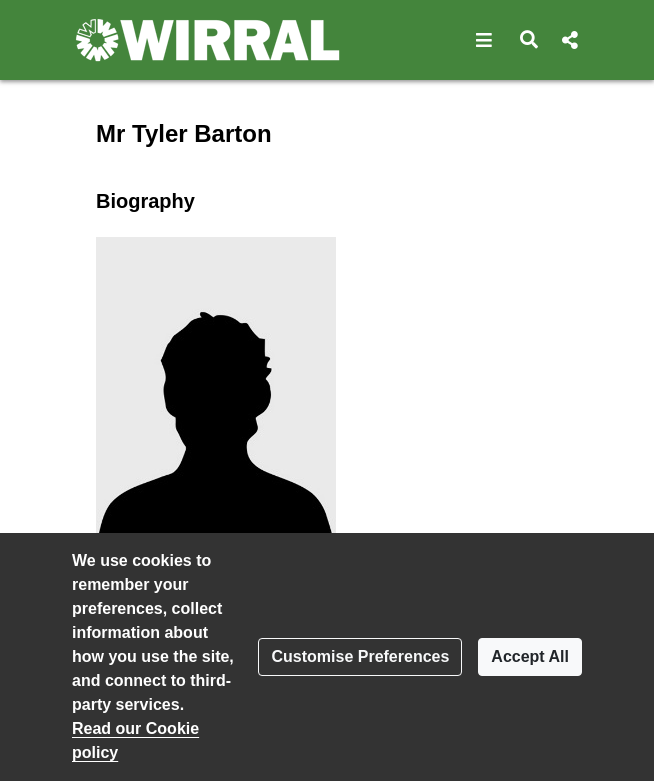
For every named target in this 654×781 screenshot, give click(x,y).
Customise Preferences (360, 656)
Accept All (530, 656)
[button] (484, 40)
